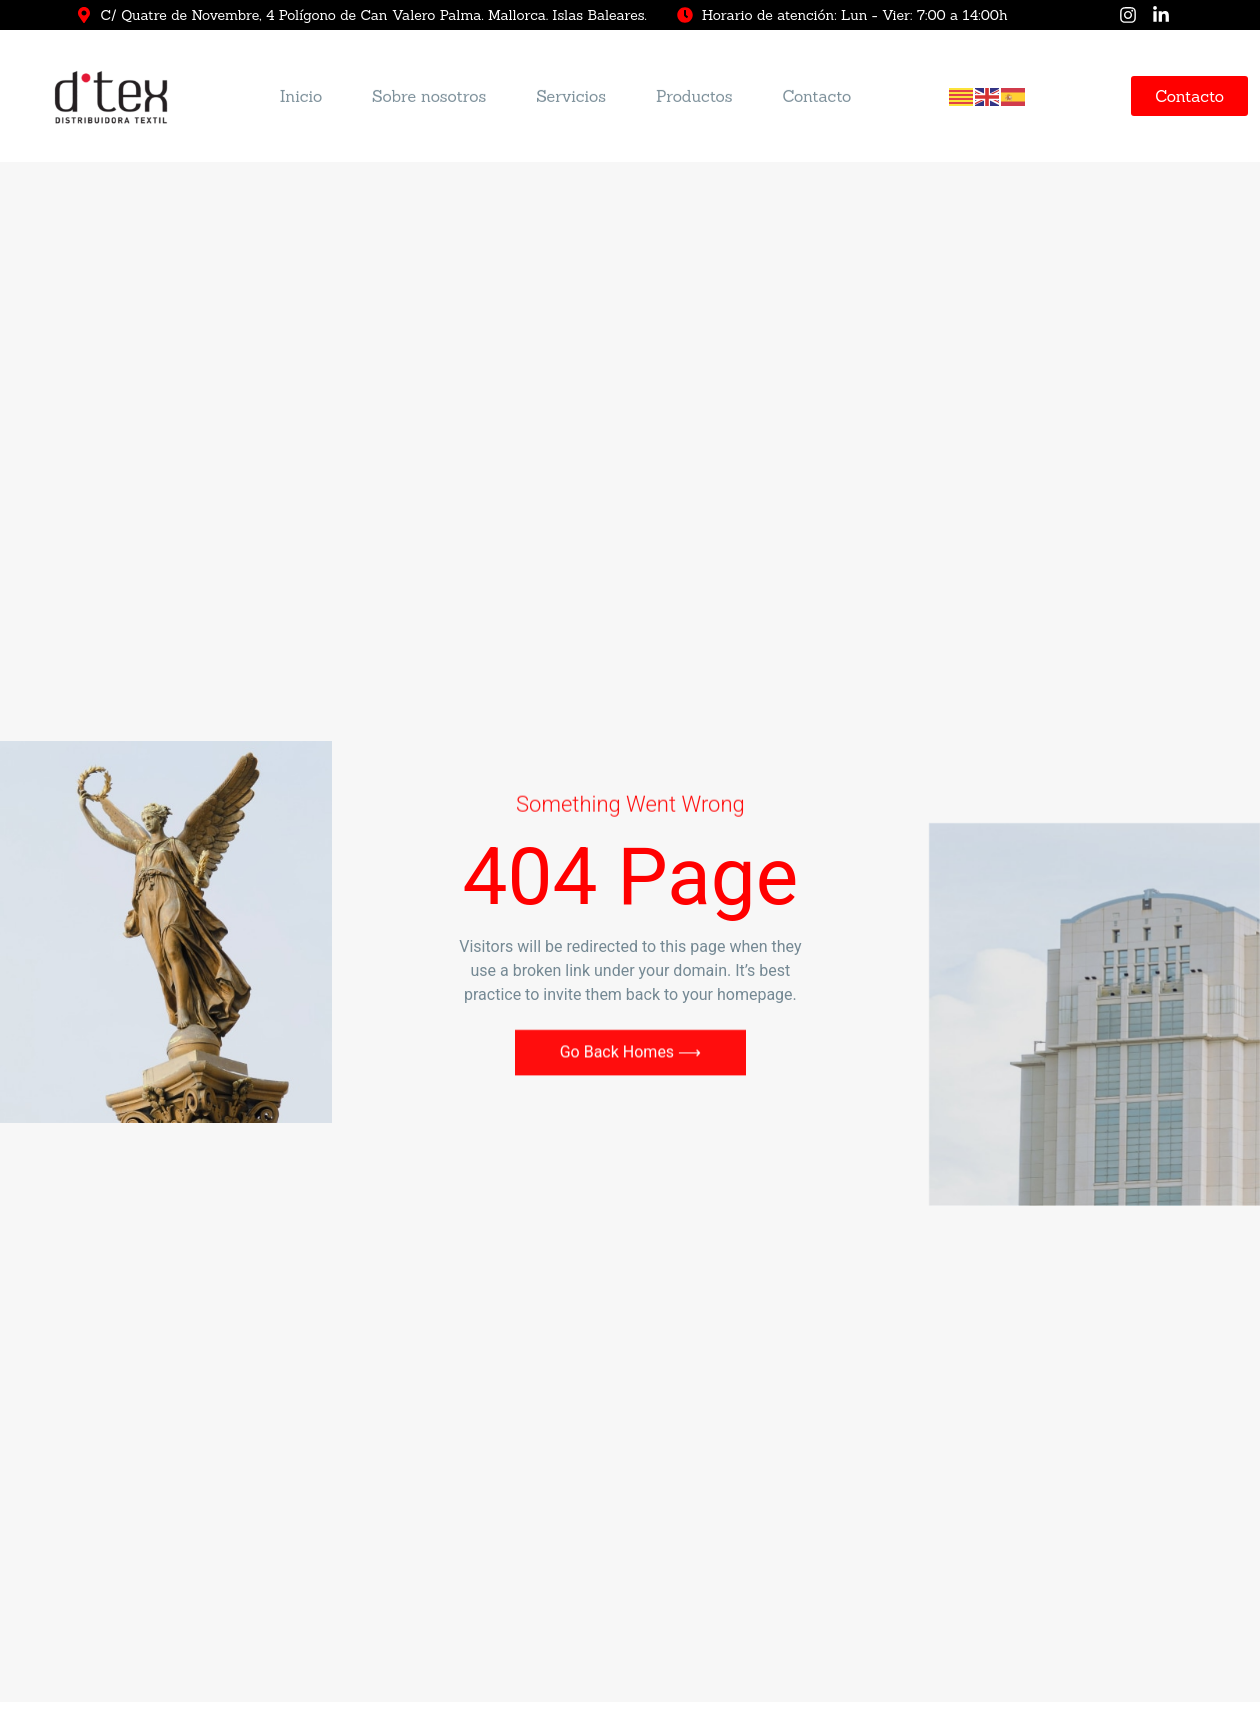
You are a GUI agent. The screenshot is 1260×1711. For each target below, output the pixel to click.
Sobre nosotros (429, 98)
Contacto (816, 98)
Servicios (571, 98)
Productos (694, 98)
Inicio (301, 98)
